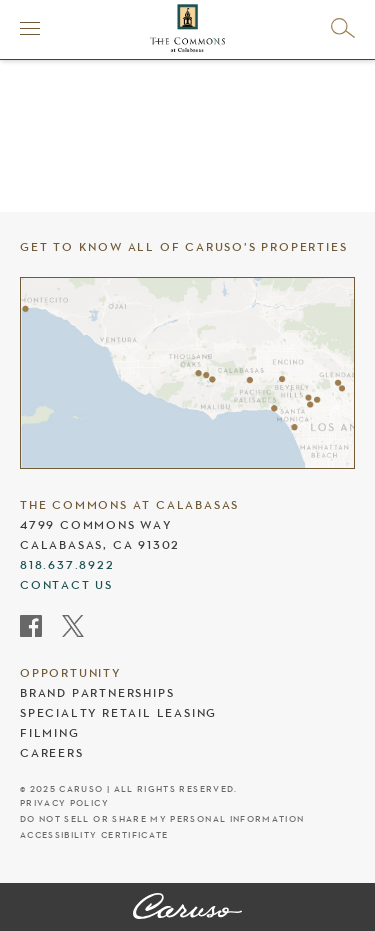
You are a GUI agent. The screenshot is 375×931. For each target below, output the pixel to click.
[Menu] (30, 28)
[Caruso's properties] (187, 373)
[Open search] (343, 28)
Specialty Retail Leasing (118, 713)
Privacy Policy (64, 803)
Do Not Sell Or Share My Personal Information (162, 819)
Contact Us (66, 585)
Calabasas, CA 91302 (100, 545)
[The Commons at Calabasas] (187, 908)
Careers (52, 753)
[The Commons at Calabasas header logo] (187, 28)
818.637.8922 (67, 565)
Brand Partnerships (97, 693)
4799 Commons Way (96, 525)
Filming (50, 733)
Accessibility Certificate (94, 835)
